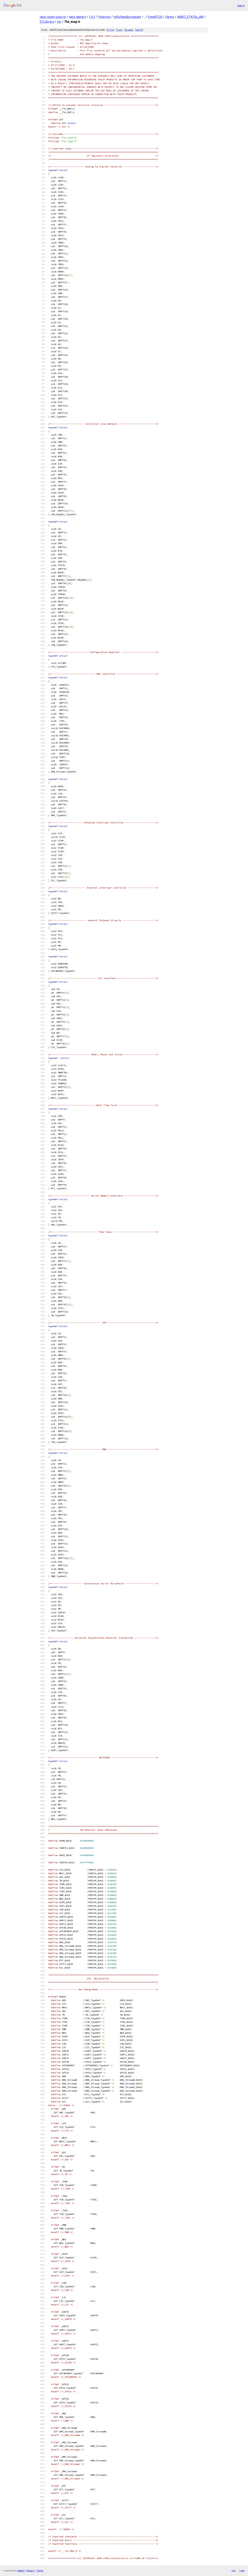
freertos (104, 17)
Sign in (241, 5)
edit (139, 29)
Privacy (30, 2570)
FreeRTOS (155, 17)
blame (128, 29)
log (119, 29)
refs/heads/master (127, 17)
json (242, 2570)
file (110, 29)
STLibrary (47, 21)
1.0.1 (92, 17)
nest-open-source (53, 17)
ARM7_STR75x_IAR (190, 17)
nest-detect (77, 17)
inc (59, 21)
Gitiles (20, 2570)
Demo (169, 17)
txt (233, 2570)
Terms (39, 2570)
